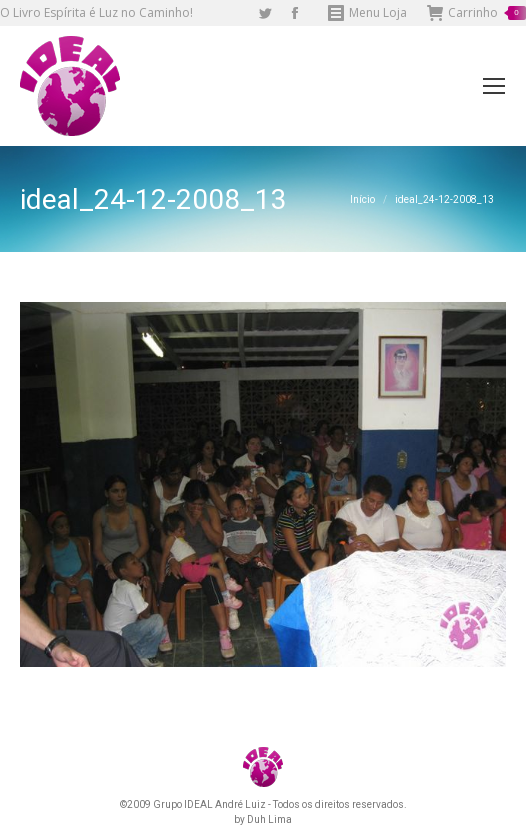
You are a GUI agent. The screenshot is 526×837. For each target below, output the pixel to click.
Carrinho (476, 13)
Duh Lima (269, 819)
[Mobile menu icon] (494, 86)
